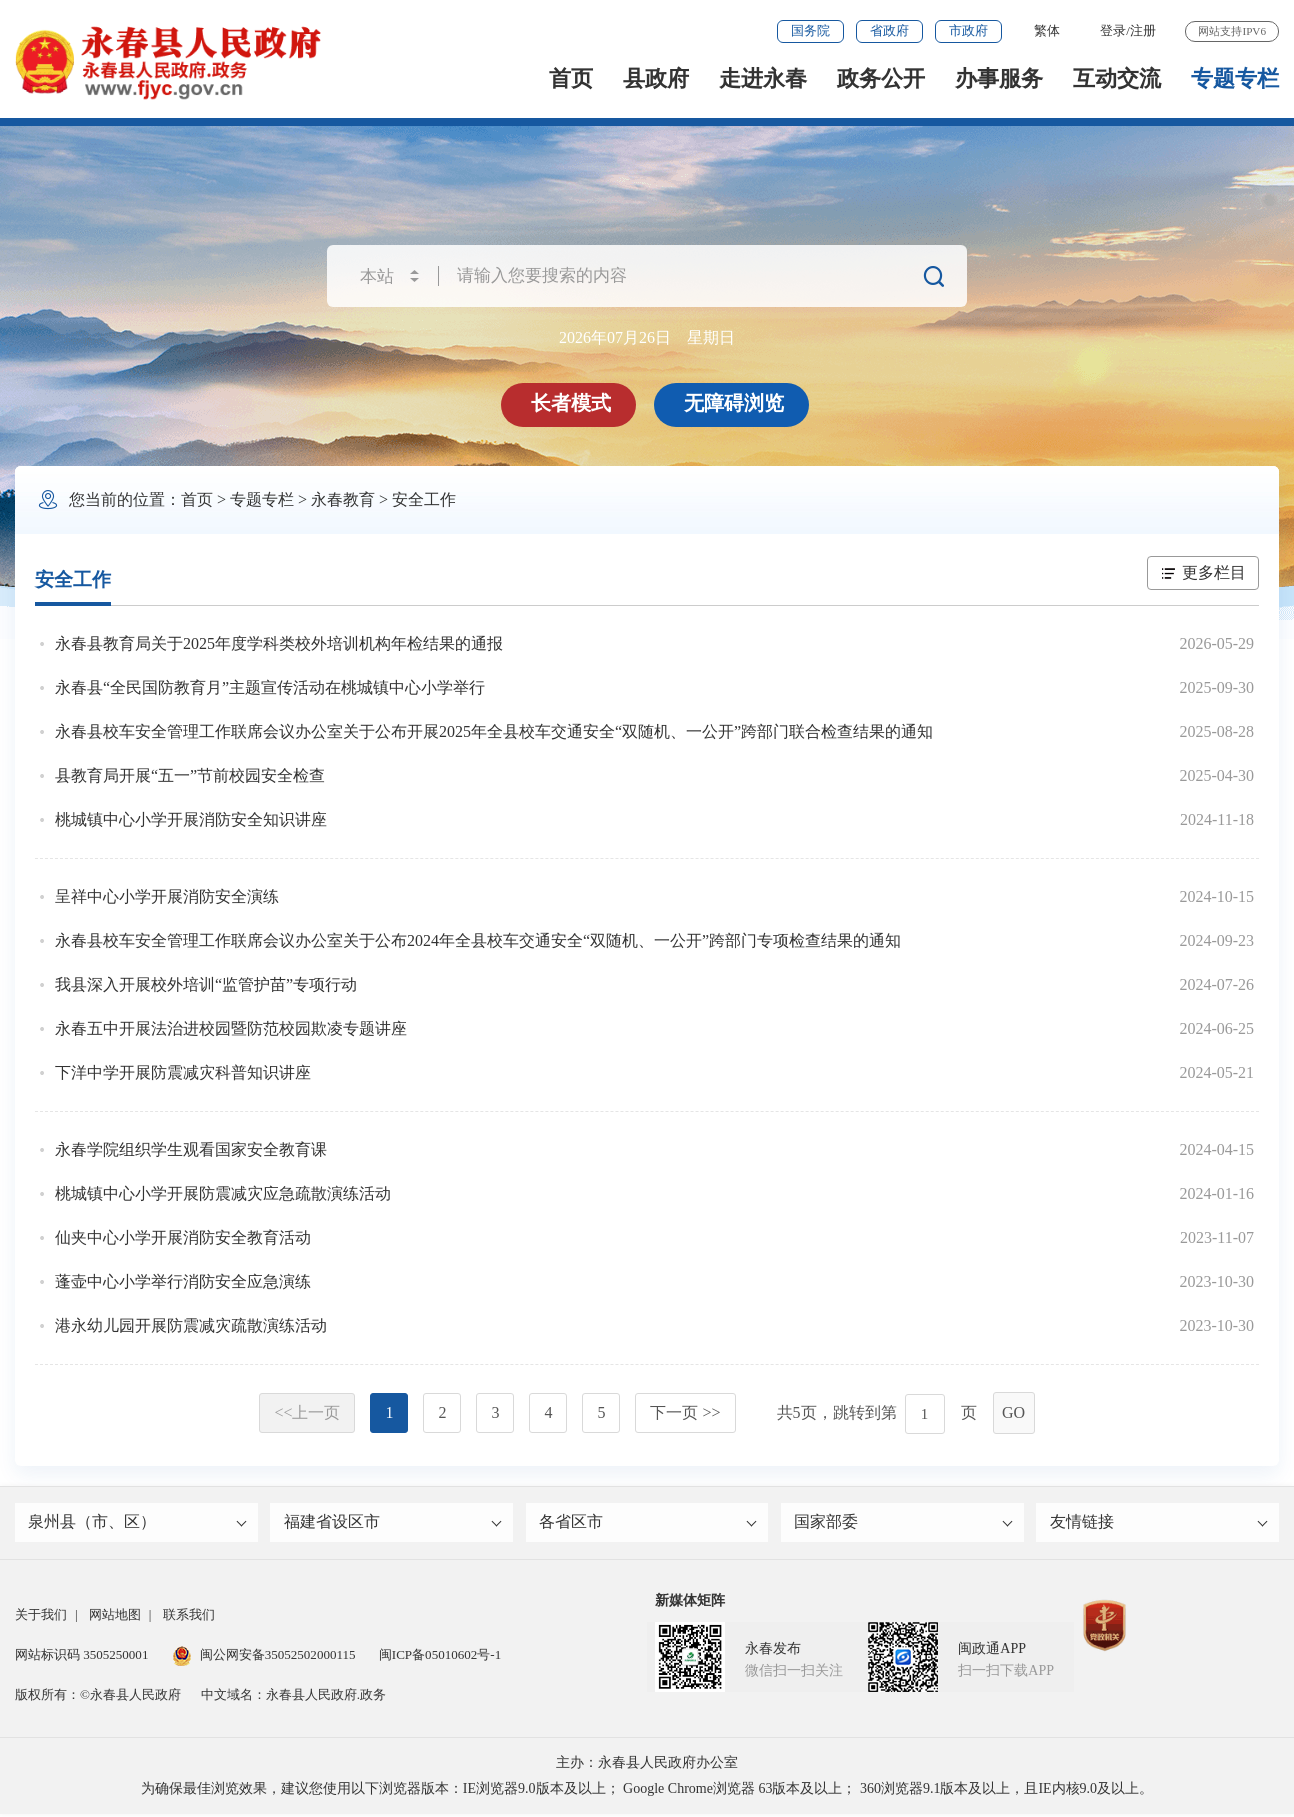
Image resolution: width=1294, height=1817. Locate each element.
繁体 (1047, 30)
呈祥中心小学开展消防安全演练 (167, 896)
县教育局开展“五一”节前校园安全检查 (190, 775)
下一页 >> (685, 1412)
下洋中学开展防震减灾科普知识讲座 (183, 1072)
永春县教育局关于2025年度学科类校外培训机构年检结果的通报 (279, 643)
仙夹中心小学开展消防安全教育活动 (183, 1237)
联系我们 (189, 1617)
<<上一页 (307, 1412)
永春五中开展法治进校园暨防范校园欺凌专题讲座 (231, 1028)
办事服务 (999, 78)
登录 (1113, 30)
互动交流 (1117, 78)
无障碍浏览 (735, 403)
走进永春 (763, 78)
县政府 (656, 78)
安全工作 (424, 499)
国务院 (810, 30)
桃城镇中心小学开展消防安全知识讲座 (191, 819)
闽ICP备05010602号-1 (440, 1657)
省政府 (889, 30)
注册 (1143, 30)
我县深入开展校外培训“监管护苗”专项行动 (206, 984)
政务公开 (881, 78)
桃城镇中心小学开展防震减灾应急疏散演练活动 (223, 1193)
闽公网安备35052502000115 (264, 1657)
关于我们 (41, 1617)
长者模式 (572, 403)
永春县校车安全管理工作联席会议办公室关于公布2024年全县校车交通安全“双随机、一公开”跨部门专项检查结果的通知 (478, 940)
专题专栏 (1235, 78)
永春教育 (343, 499)
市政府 (968, 30)
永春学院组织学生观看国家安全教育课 (191, 1149)
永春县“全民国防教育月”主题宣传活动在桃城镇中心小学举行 (270, 687)
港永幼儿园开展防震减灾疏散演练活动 (191, 1325)
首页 (571, 78)
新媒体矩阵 (690, 1603)
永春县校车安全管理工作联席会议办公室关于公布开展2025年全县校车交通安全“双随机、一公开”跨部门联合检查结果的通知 (494, 731)
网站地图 (115, 1617)
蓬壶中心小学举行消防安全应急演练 (183, 1281)
